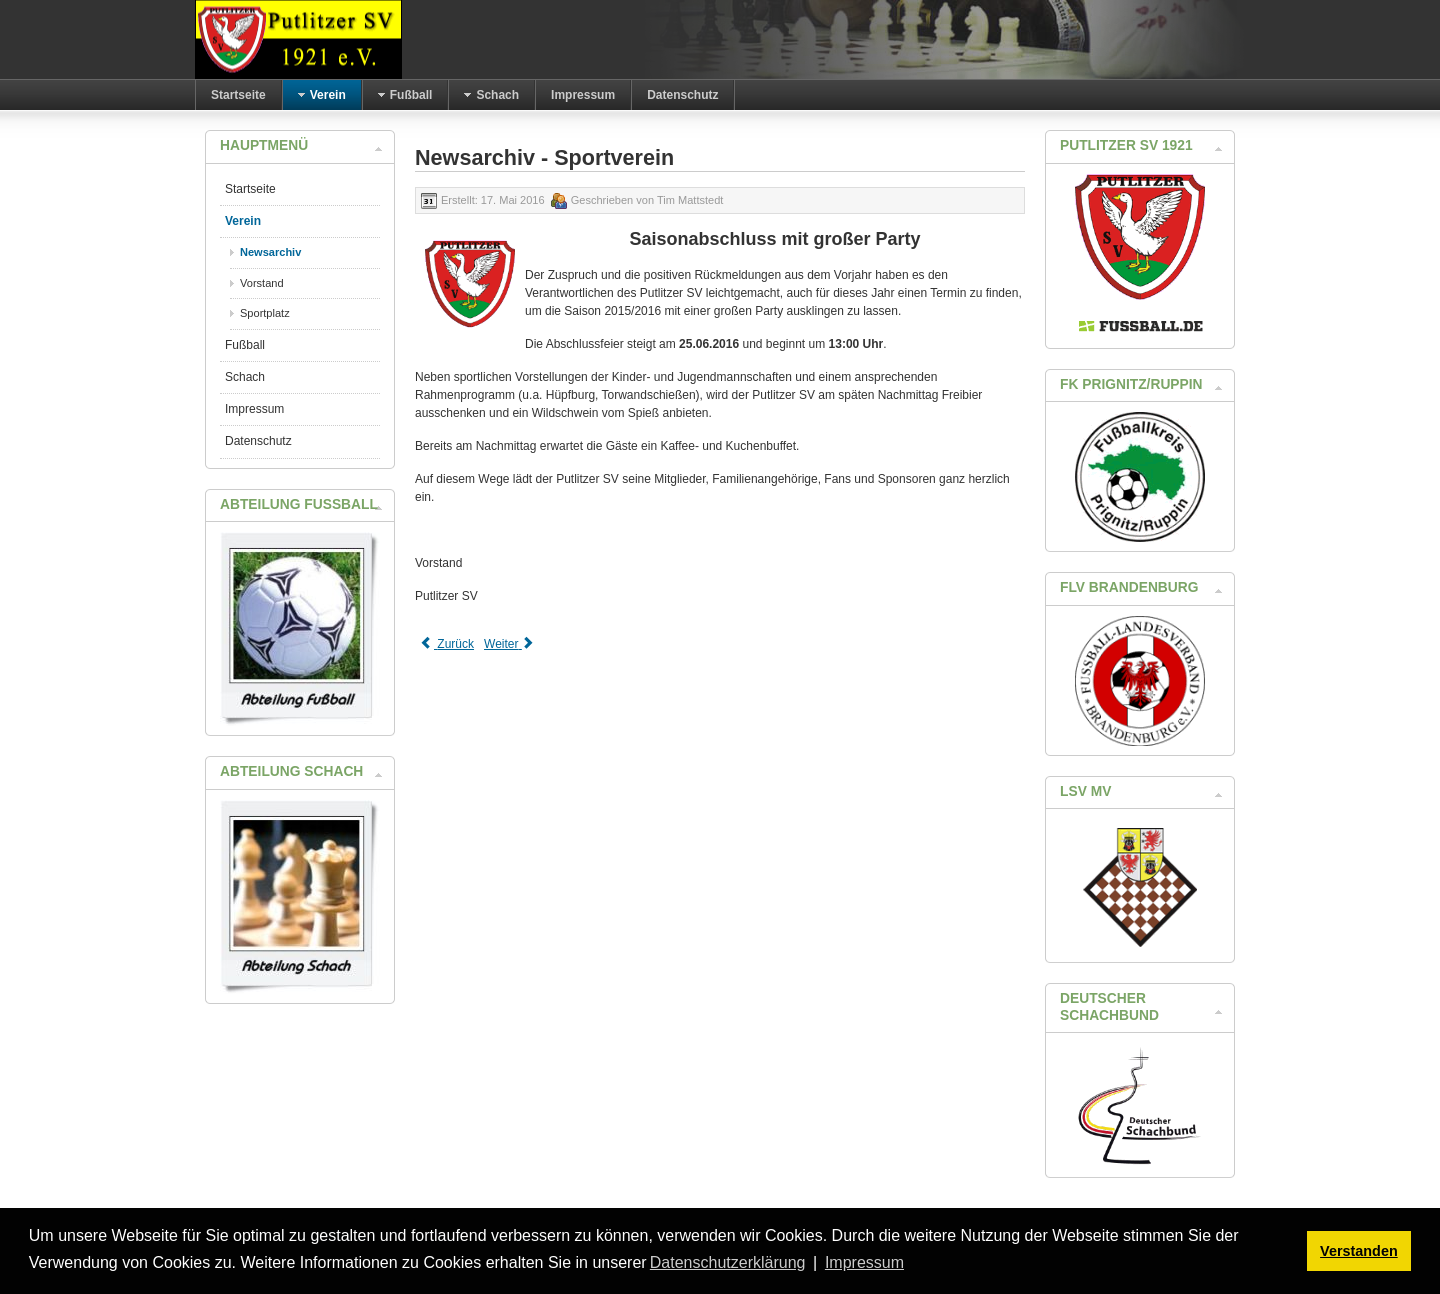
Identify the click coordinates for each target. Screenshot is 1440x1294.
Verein (243, 221)
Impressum (254, 409)
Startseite (250, 189)
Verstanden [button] (1359, 1251)
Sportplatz (265, 313)
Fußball (245, 345)
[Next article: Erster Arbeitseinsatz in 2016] (510, 644)
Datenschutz (258, 441)
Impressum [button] (864, 1262)
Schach (245, 377)
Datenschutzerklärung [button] (728, 1262)
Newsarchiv (270, 252)
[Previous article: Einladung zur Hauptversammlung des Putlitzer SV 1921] (447, 644)
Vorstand (262, 283)
